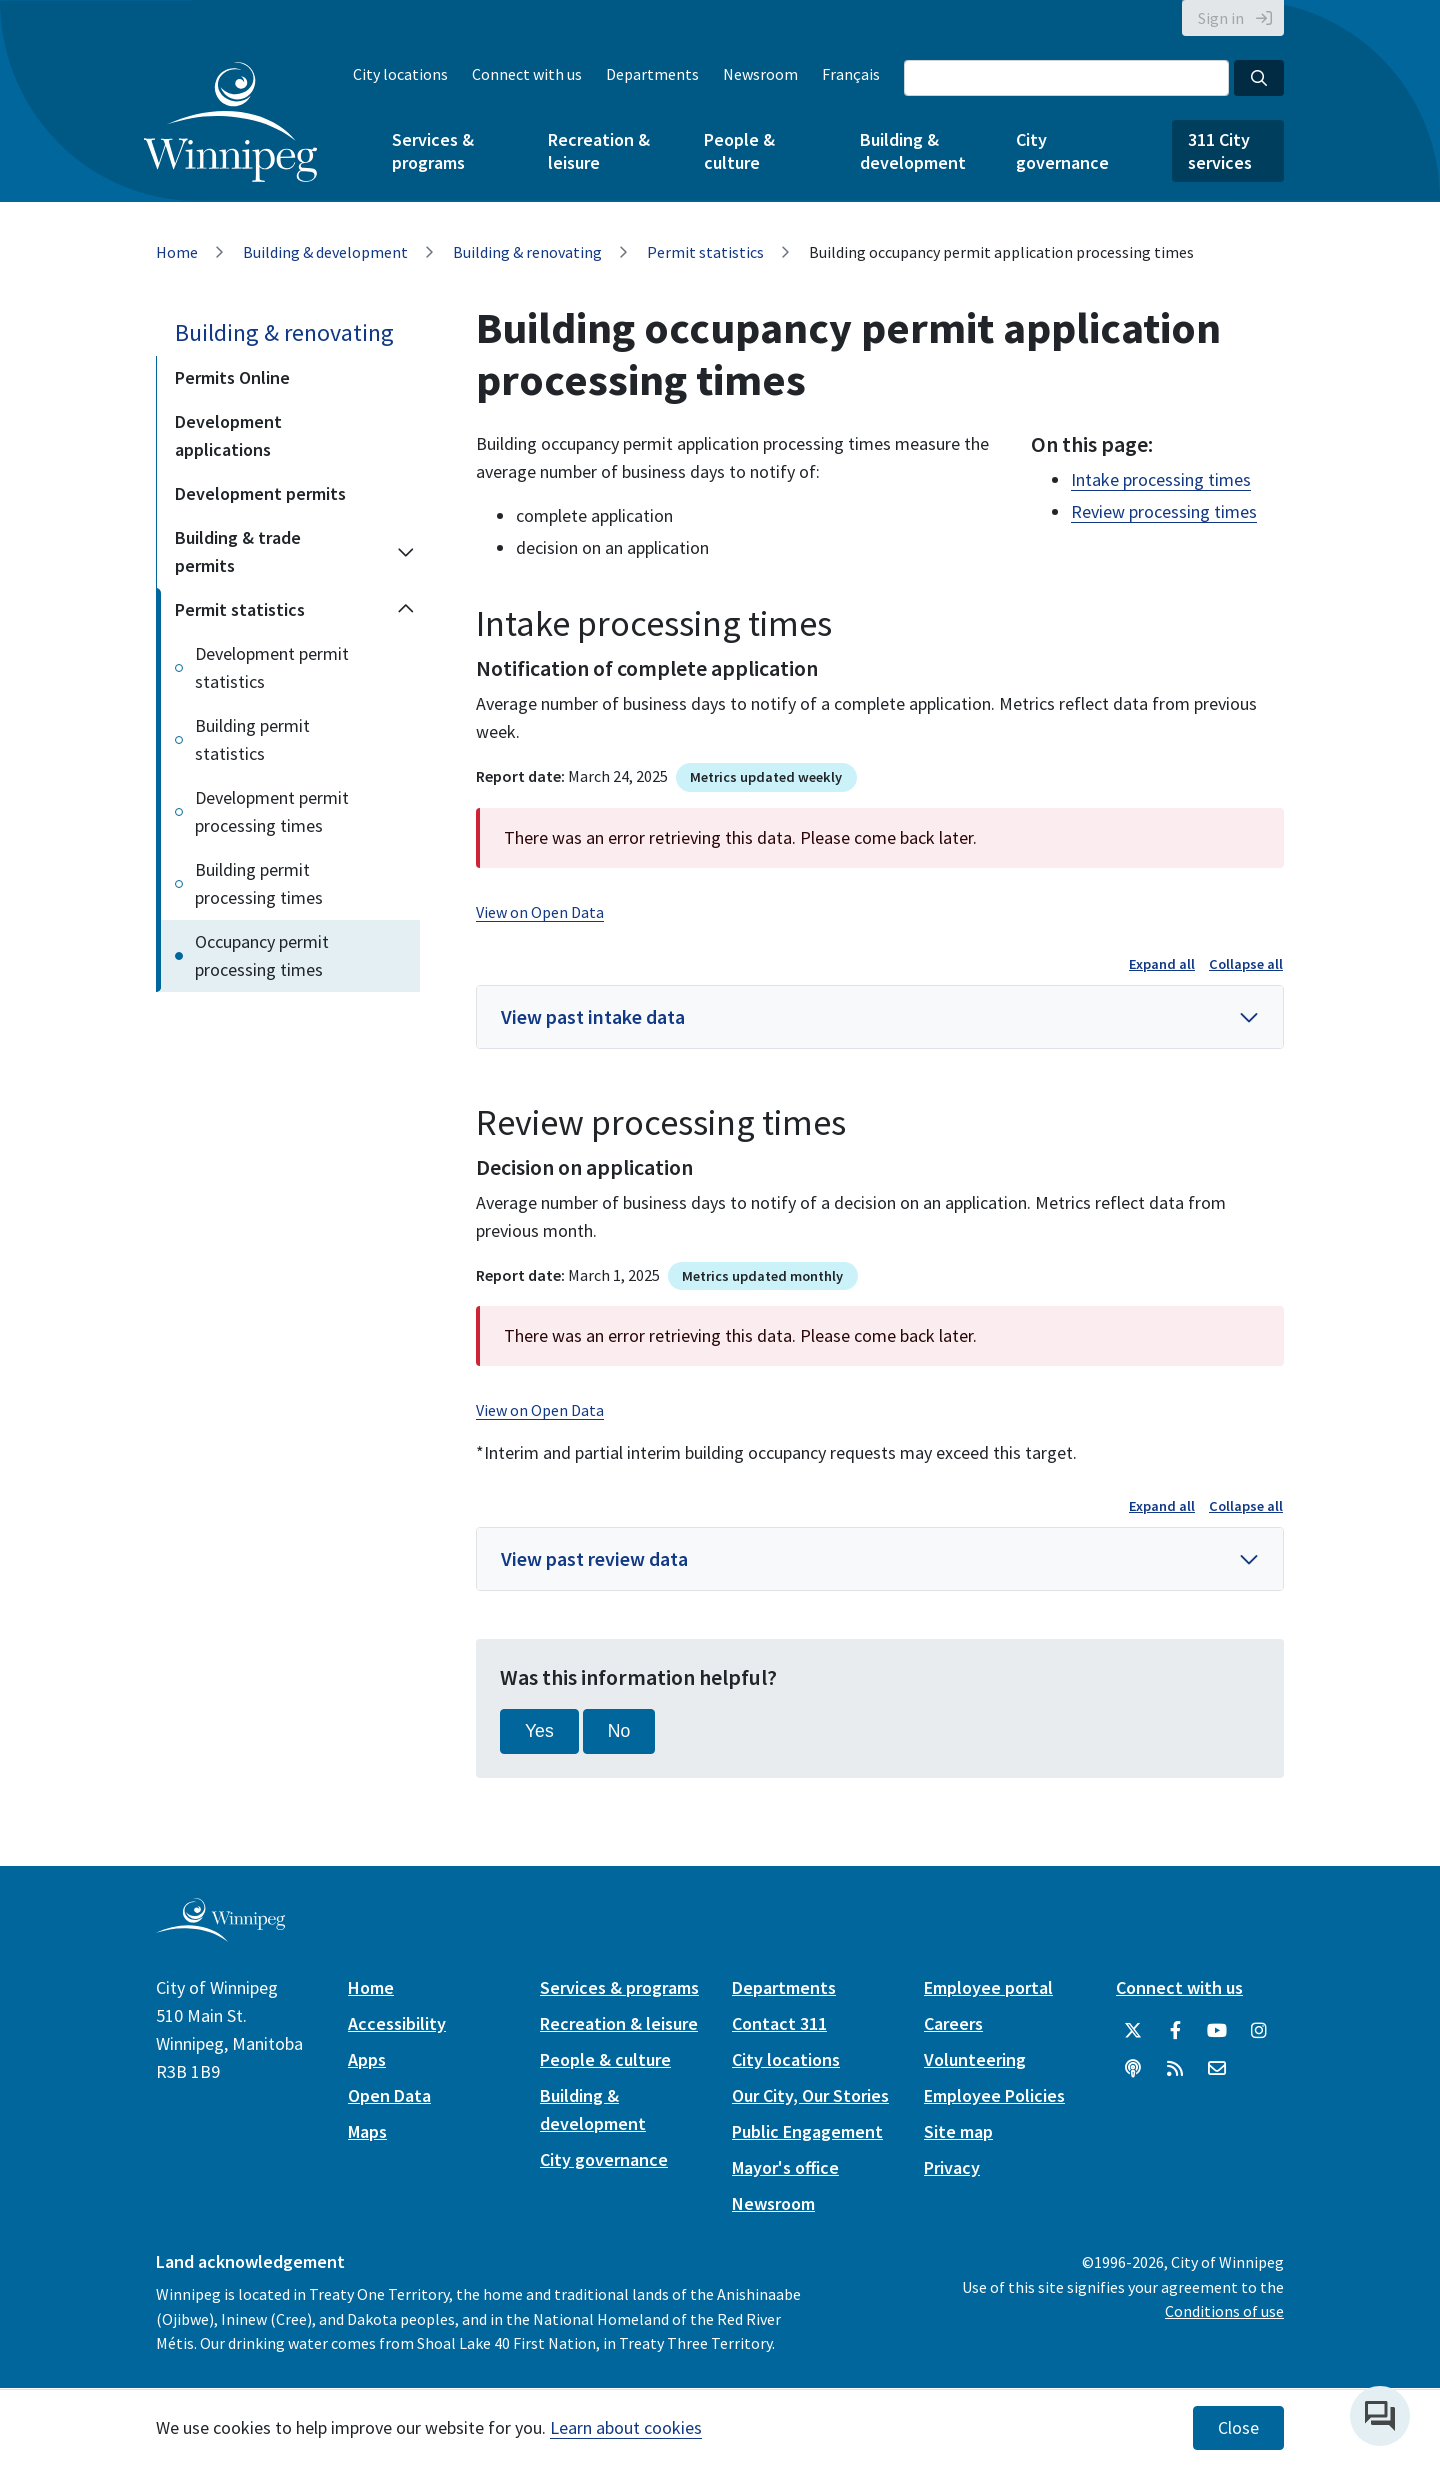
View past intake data (593, 1016)
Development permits (260, 493)
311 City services (1220, 151)
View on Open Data (540, 912)
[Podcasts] (1133, 2069)
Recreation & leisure (599, 151)
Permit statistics (705, 252)
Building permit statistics (252, 739)
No (619, 1731)
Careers (953, 2023)
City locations (400, 74)
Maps (367, 2131)
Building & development (913, 151)
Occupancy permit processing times (262, 955)
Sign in (1221, 18)
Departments (652, 74)
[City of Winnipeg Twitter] (1133, 2031)
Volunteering (975, 2059)
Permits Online (232, 377)
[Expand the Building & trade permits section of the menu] (406, 552)
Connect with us (527, 74)
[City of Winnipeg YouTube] (1217, 2031)
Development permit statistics (272, 667)
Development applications (228, 435)
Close (1238, 2428)
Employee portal (988, 1987)
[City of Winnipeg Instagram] (1259, 2031)
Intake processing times (1161, 479)
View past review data (594, 1558)
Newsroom (760, 74)
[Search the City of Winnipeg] (1066, 78)
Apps (367, 2059)
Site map (958, 2131)
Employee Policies (994, 2095)
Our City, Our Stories (810, 2095)
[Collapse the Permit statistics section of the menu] (406, 610)
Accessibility (397, 2023)
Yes (539, 1731)
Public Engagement (807, 2131)
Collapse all (1246, 964)
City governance (1062, 151)
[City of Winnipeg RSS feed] (1175, 2069)
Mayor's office (785, 2167)
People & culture (739, 151)
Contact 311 (779, 2023)
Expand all (1162, 964)
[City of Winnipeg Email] (1217, 2069)
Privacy (952, 2167)
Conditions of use (1224, 2311)
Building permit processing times (259, 883)
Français (851, 74)
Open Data (389, 2095)
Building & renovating (527, 252)
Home (177, 252)
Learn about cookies (626, 2427)
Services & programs (433, 151)
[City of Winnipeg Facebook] (1175, 2031)
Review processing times (1164, 511)
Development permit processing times (272, 811)
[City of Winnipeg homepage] (220, 1933)
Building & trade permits (238, 551)
